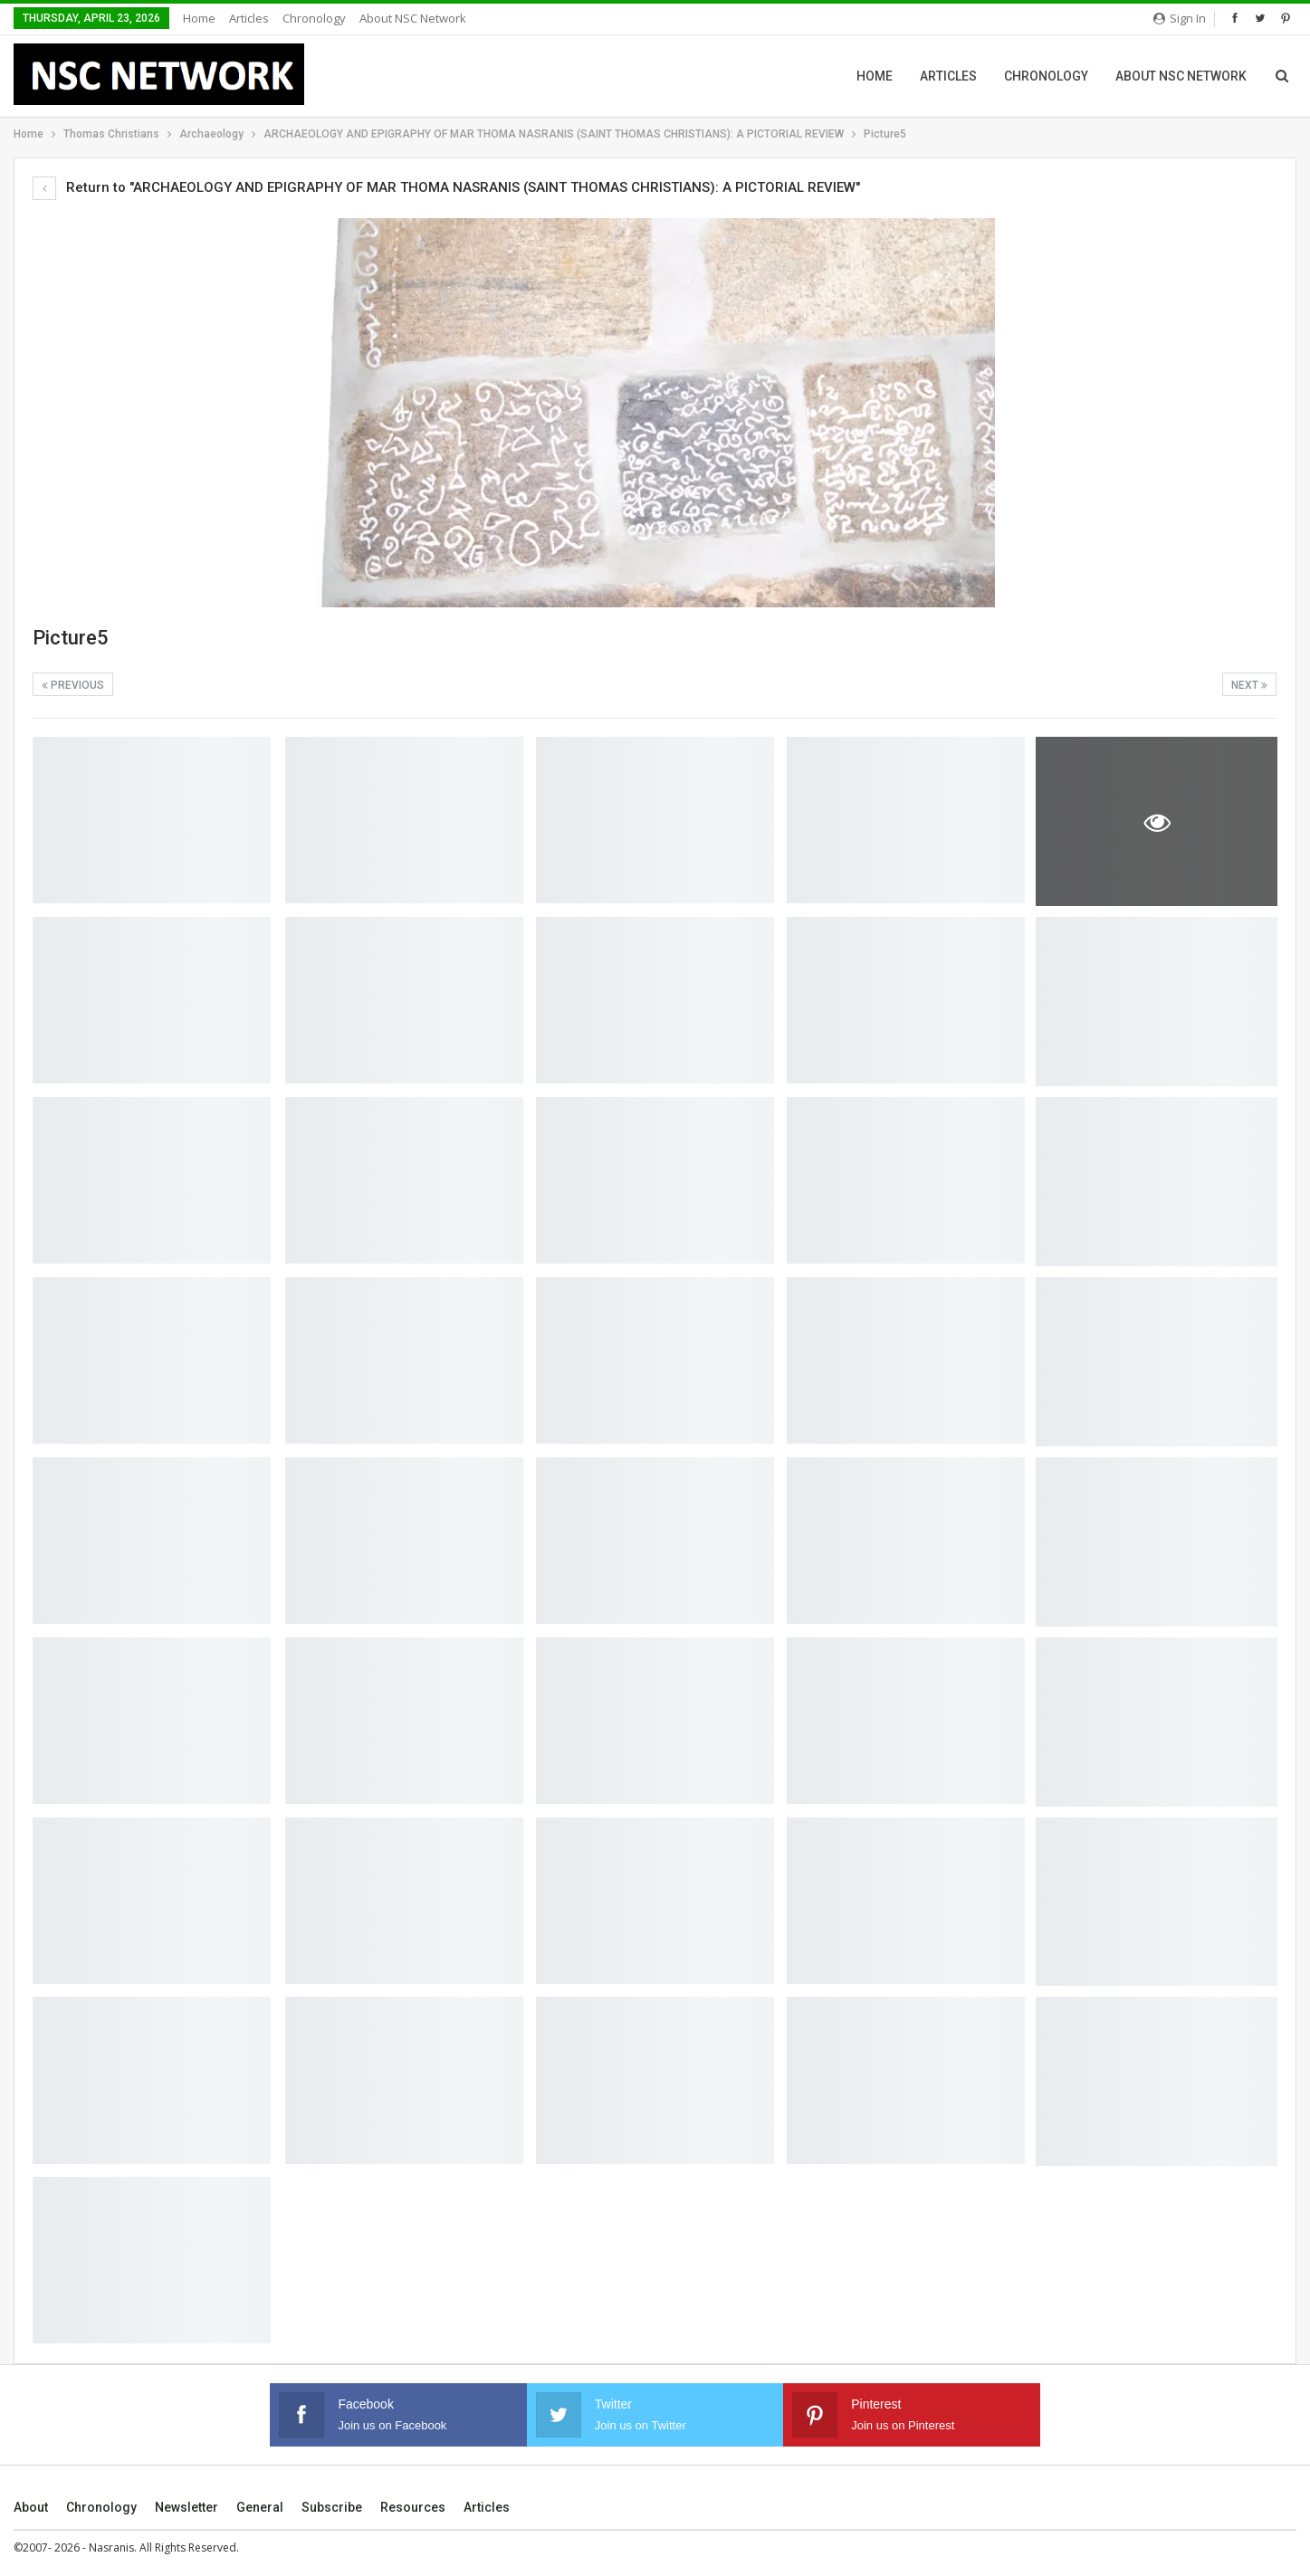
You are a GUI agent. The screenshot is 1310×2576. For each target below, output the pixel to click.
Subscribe (331, 2507)
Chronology (314, 18)
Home (199, 18)
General (259, 2507)
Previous (73, 685)
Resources (412, 2507)
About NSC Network (412, 18)
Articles (249, 18)
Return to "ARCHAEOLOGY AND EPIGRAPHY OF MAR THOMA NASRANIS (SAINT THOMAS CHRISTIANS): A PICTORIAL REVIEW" (446, 187)
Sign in (1179, 18)
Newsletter (186, 2507)
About (31, 2507)
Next (1249, 685)
